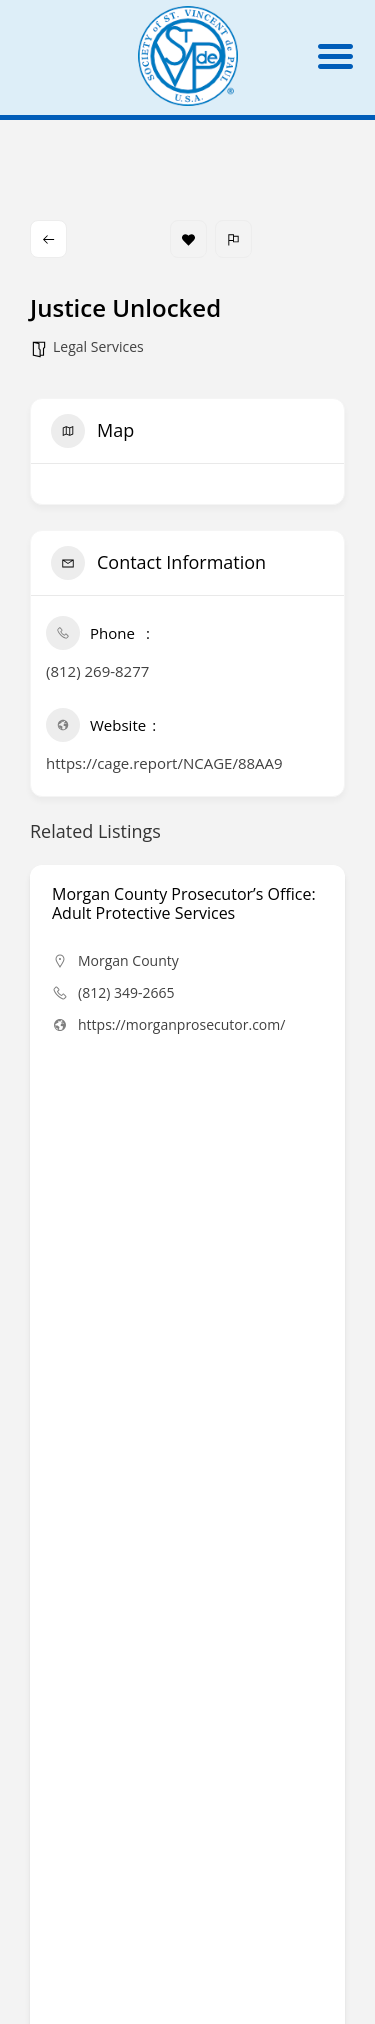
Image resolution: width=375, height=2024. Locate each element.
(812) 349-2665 (126, 992)
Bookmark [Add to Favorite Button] (188, 239)
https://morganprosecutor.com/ (181, 1024)
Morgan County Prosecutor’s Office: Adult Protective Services (184, 903)
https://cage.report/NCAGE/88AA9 (164, 763)
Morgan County (128, 960)
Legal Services (98, 346)
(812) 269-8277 (97, 671)
